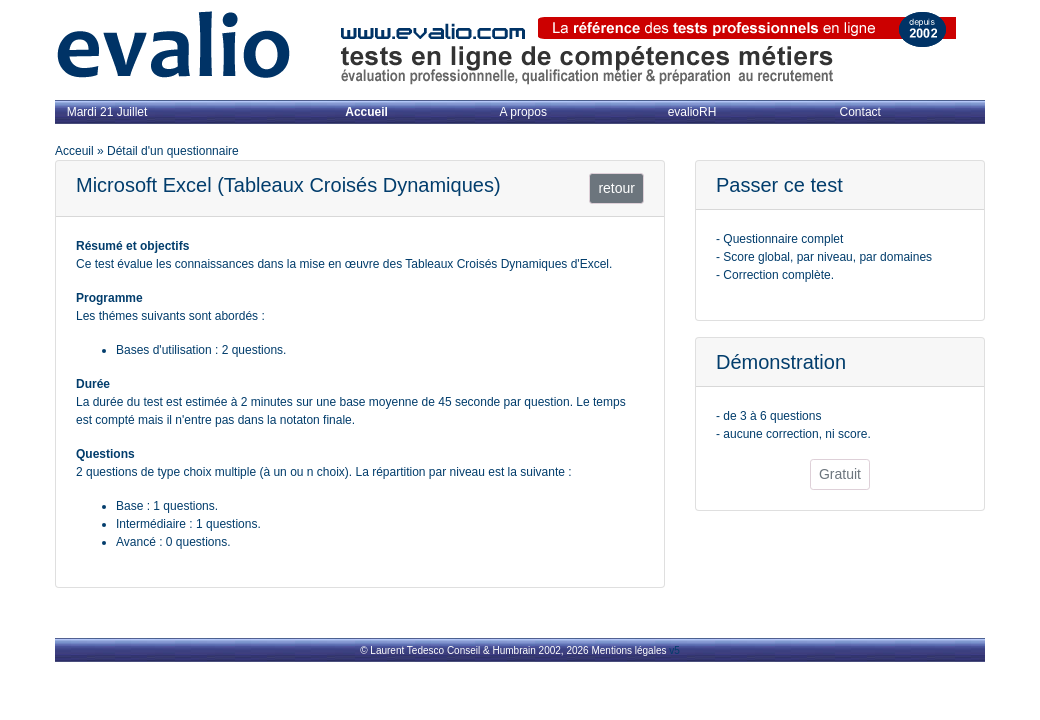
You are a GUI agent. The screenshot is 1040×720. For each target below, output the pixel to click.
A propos (523, 112)
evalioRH (692, 112)
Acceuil (74, 151)
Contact (860, 112)
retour (616, 188)
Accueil (366, 112)
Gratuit (840, 474)
